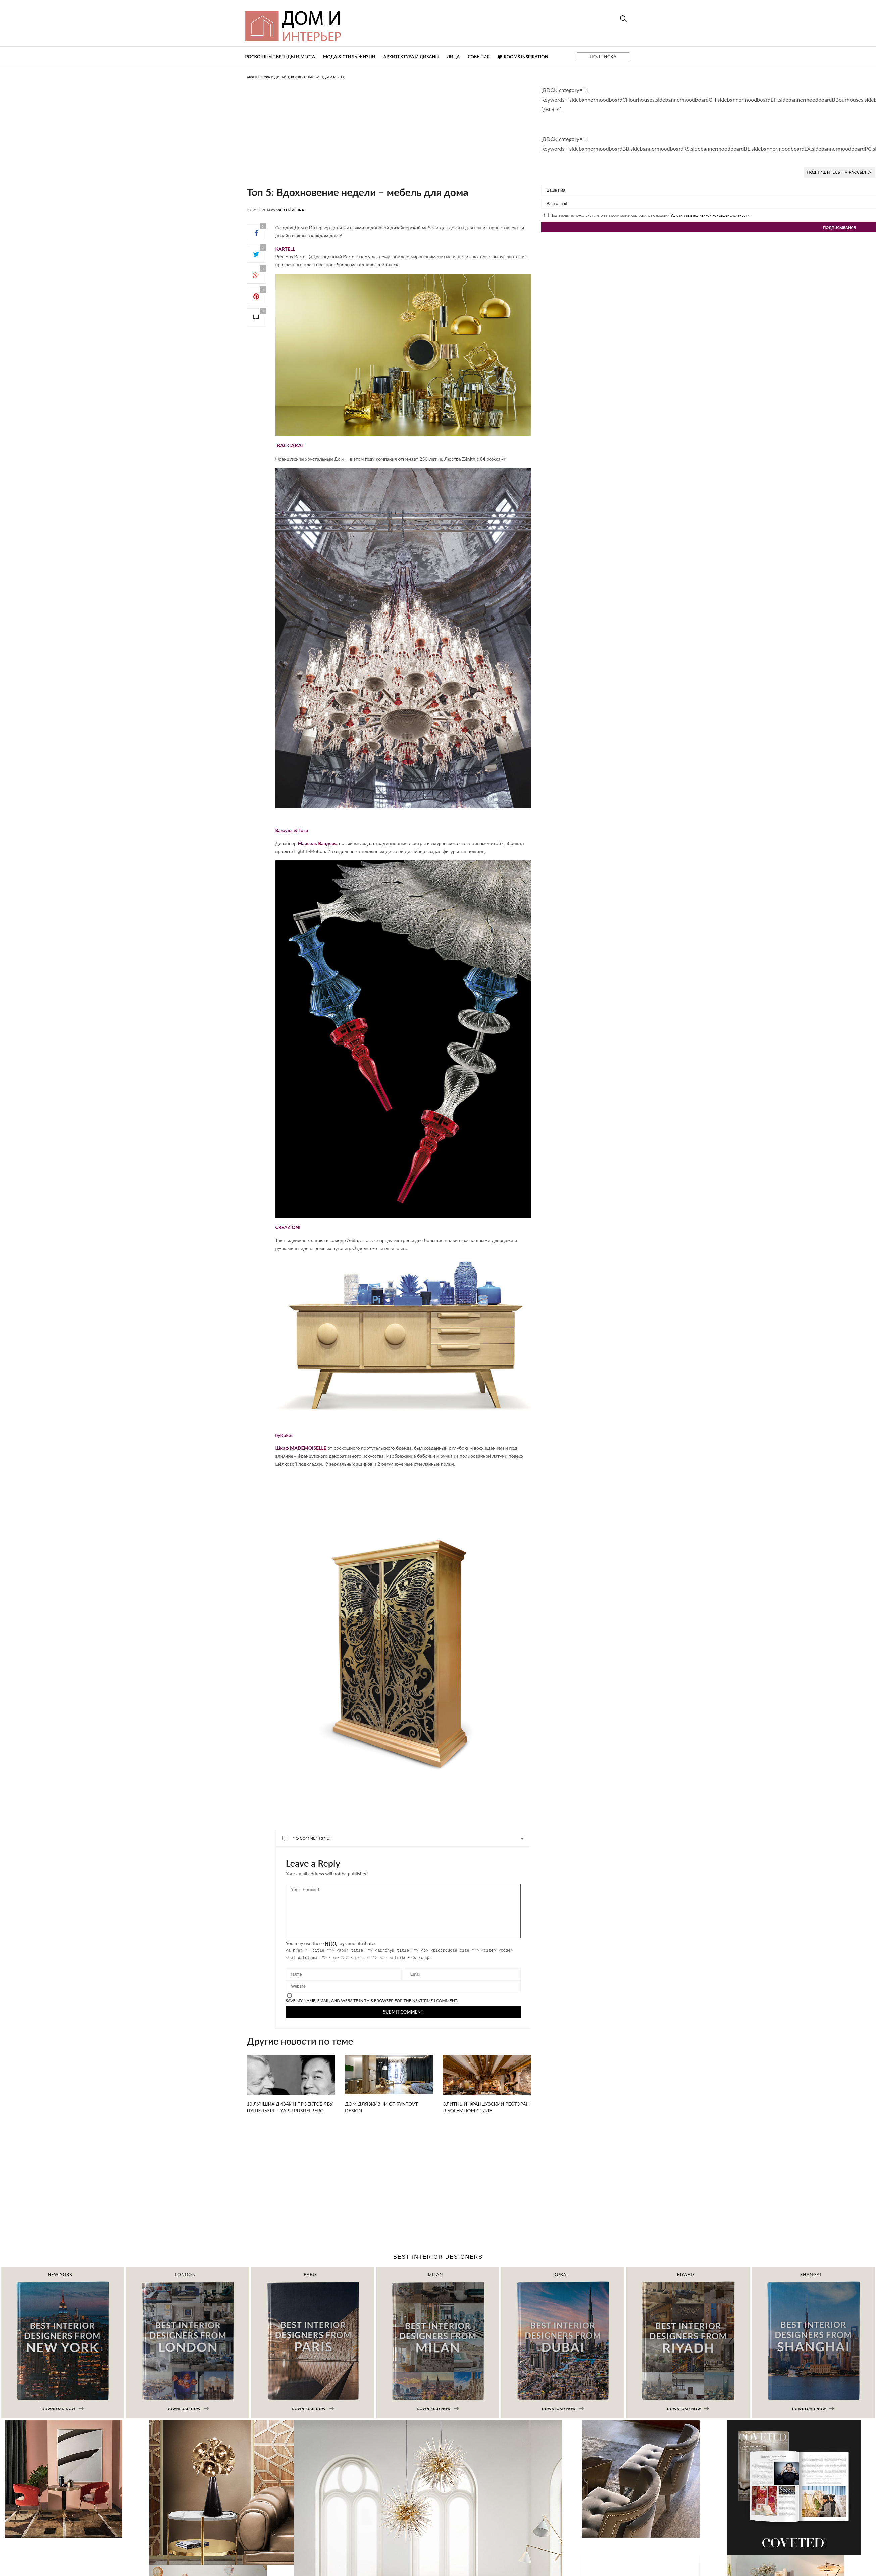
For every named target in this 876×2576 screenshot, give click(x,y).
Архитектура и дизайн (411, 56)
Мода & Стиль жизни (349, 56)
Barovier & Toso (291, 830)
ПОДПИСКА (603, 56)
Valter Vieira (290, 209)
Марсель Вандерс (317, 843)
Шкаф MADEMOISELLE (300, 1448)
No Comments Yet (312, 1838)
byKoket (284, 1435)
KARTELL (285, 249)
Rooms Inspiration (523, 56)
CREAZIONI (288, 1227)
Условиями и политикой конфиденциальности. (711, 215)
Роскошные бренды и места (280, 56)
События (478, 56)
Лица (453, 56)
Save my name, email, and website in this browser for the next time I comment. (372, 2011)
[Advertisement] (379, 139)
